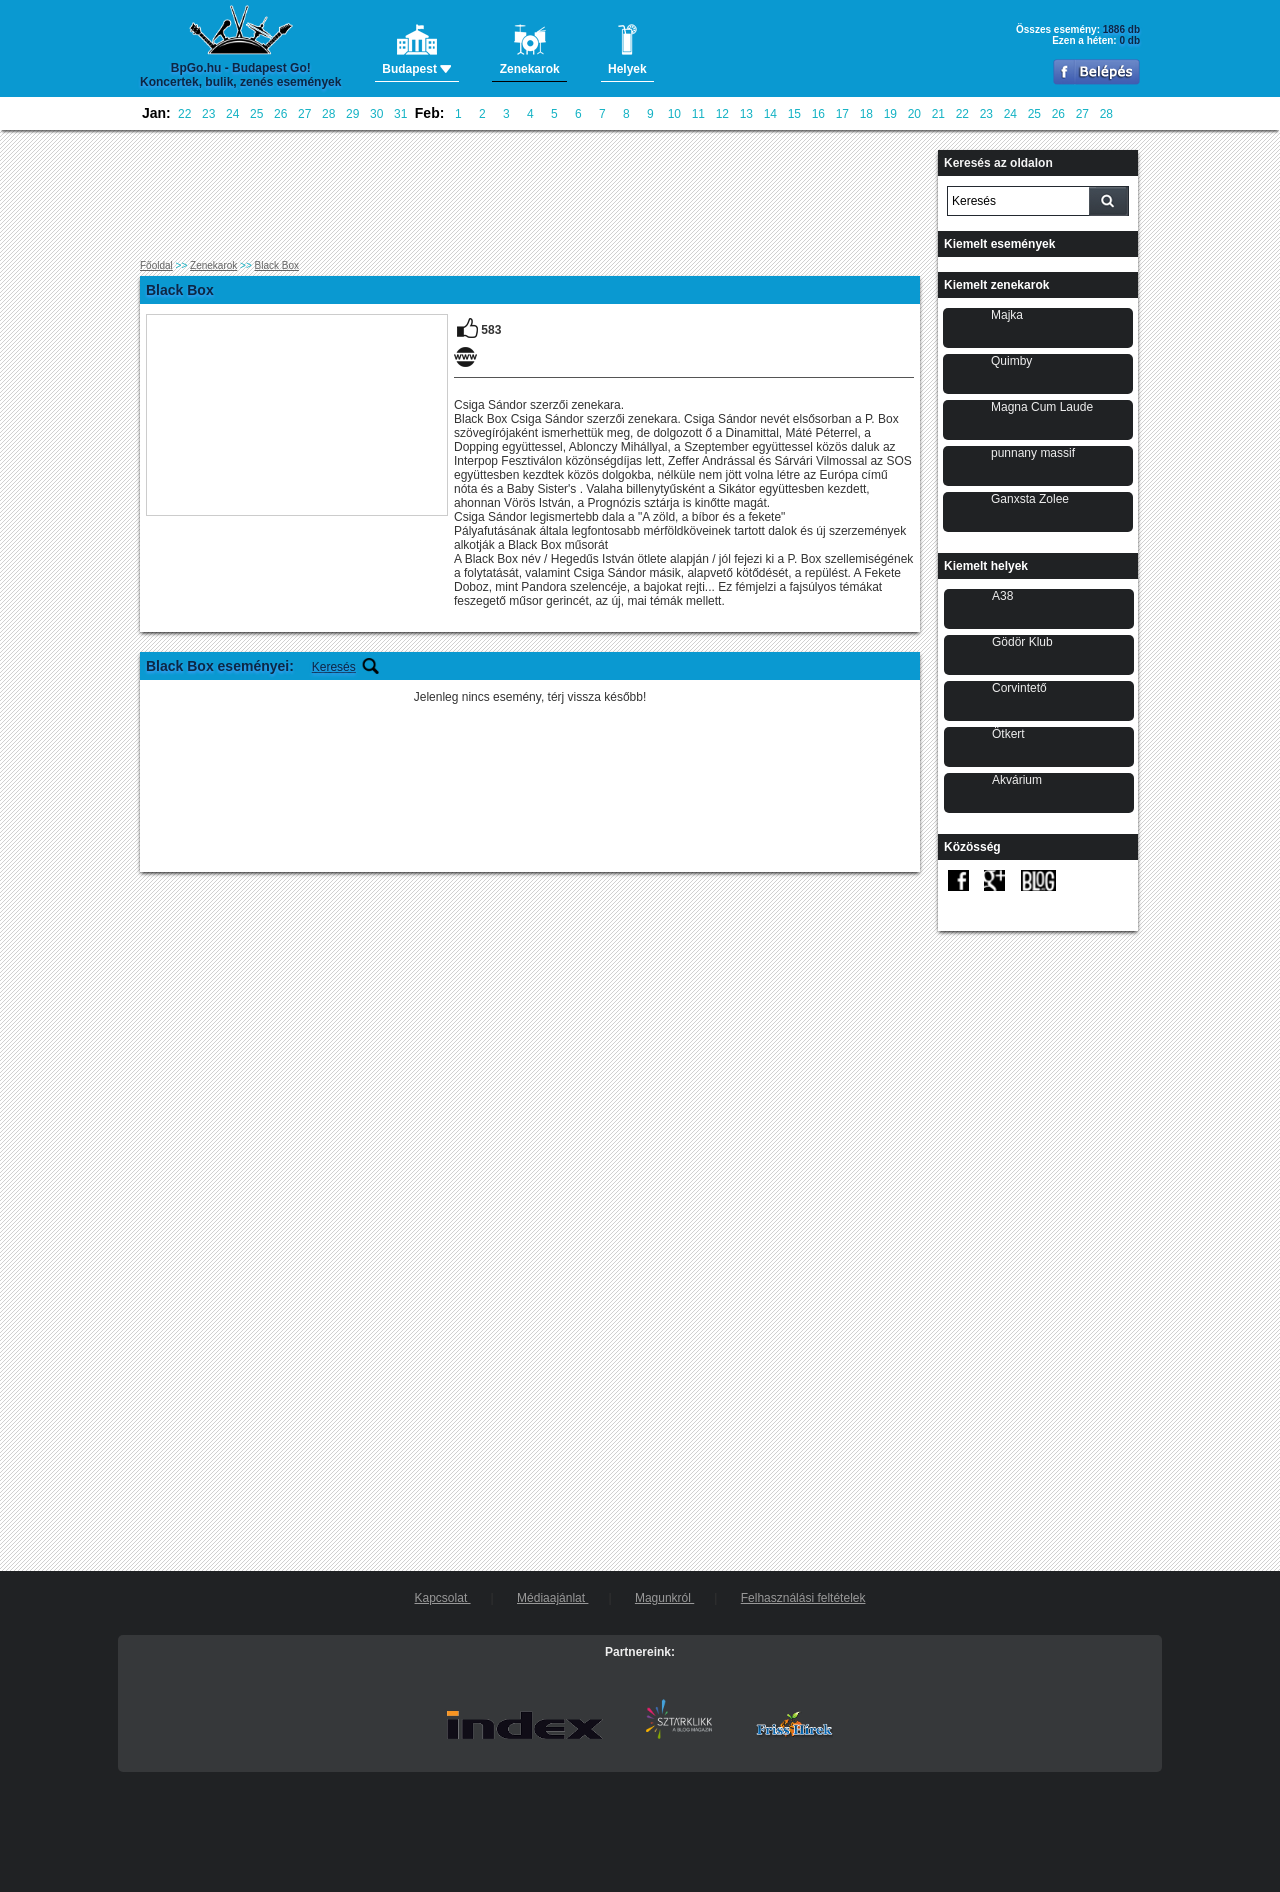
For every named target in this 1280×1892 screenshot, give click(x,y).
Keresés (334, 667)
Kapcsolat (443, 1598)
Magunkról (664, 1598)
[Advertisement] (530, 195)
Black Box (277, 265)
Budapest (416, 50)
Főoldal (156, 265)
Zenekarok (213, 265)
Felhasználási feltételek (803, 1598)
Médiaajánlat (552, 1598)
